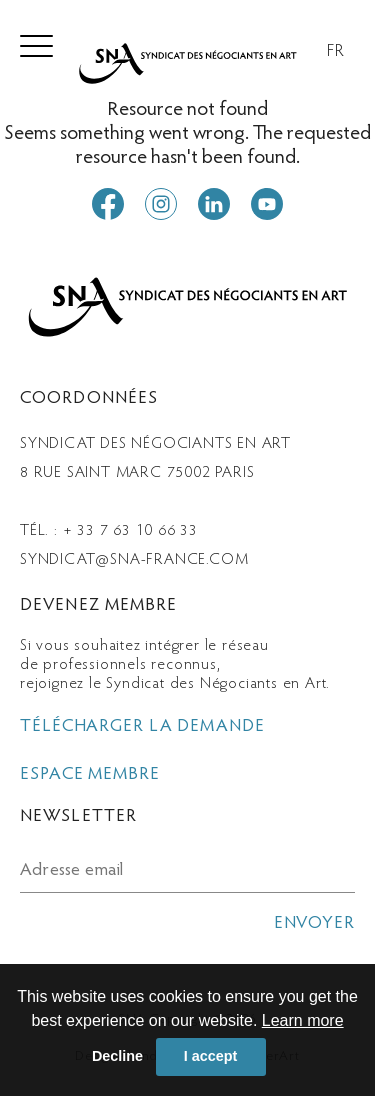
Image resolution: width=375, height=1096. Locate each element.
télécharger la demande (142, 727)
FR (336, 52)
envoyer (314, 924)
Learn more (303, 1020)
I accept (211, 1056)
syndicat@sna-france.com (134, 560)
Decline (117, 1056)
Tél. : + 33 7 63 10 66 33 (109, 531)
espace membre (90, 775)
